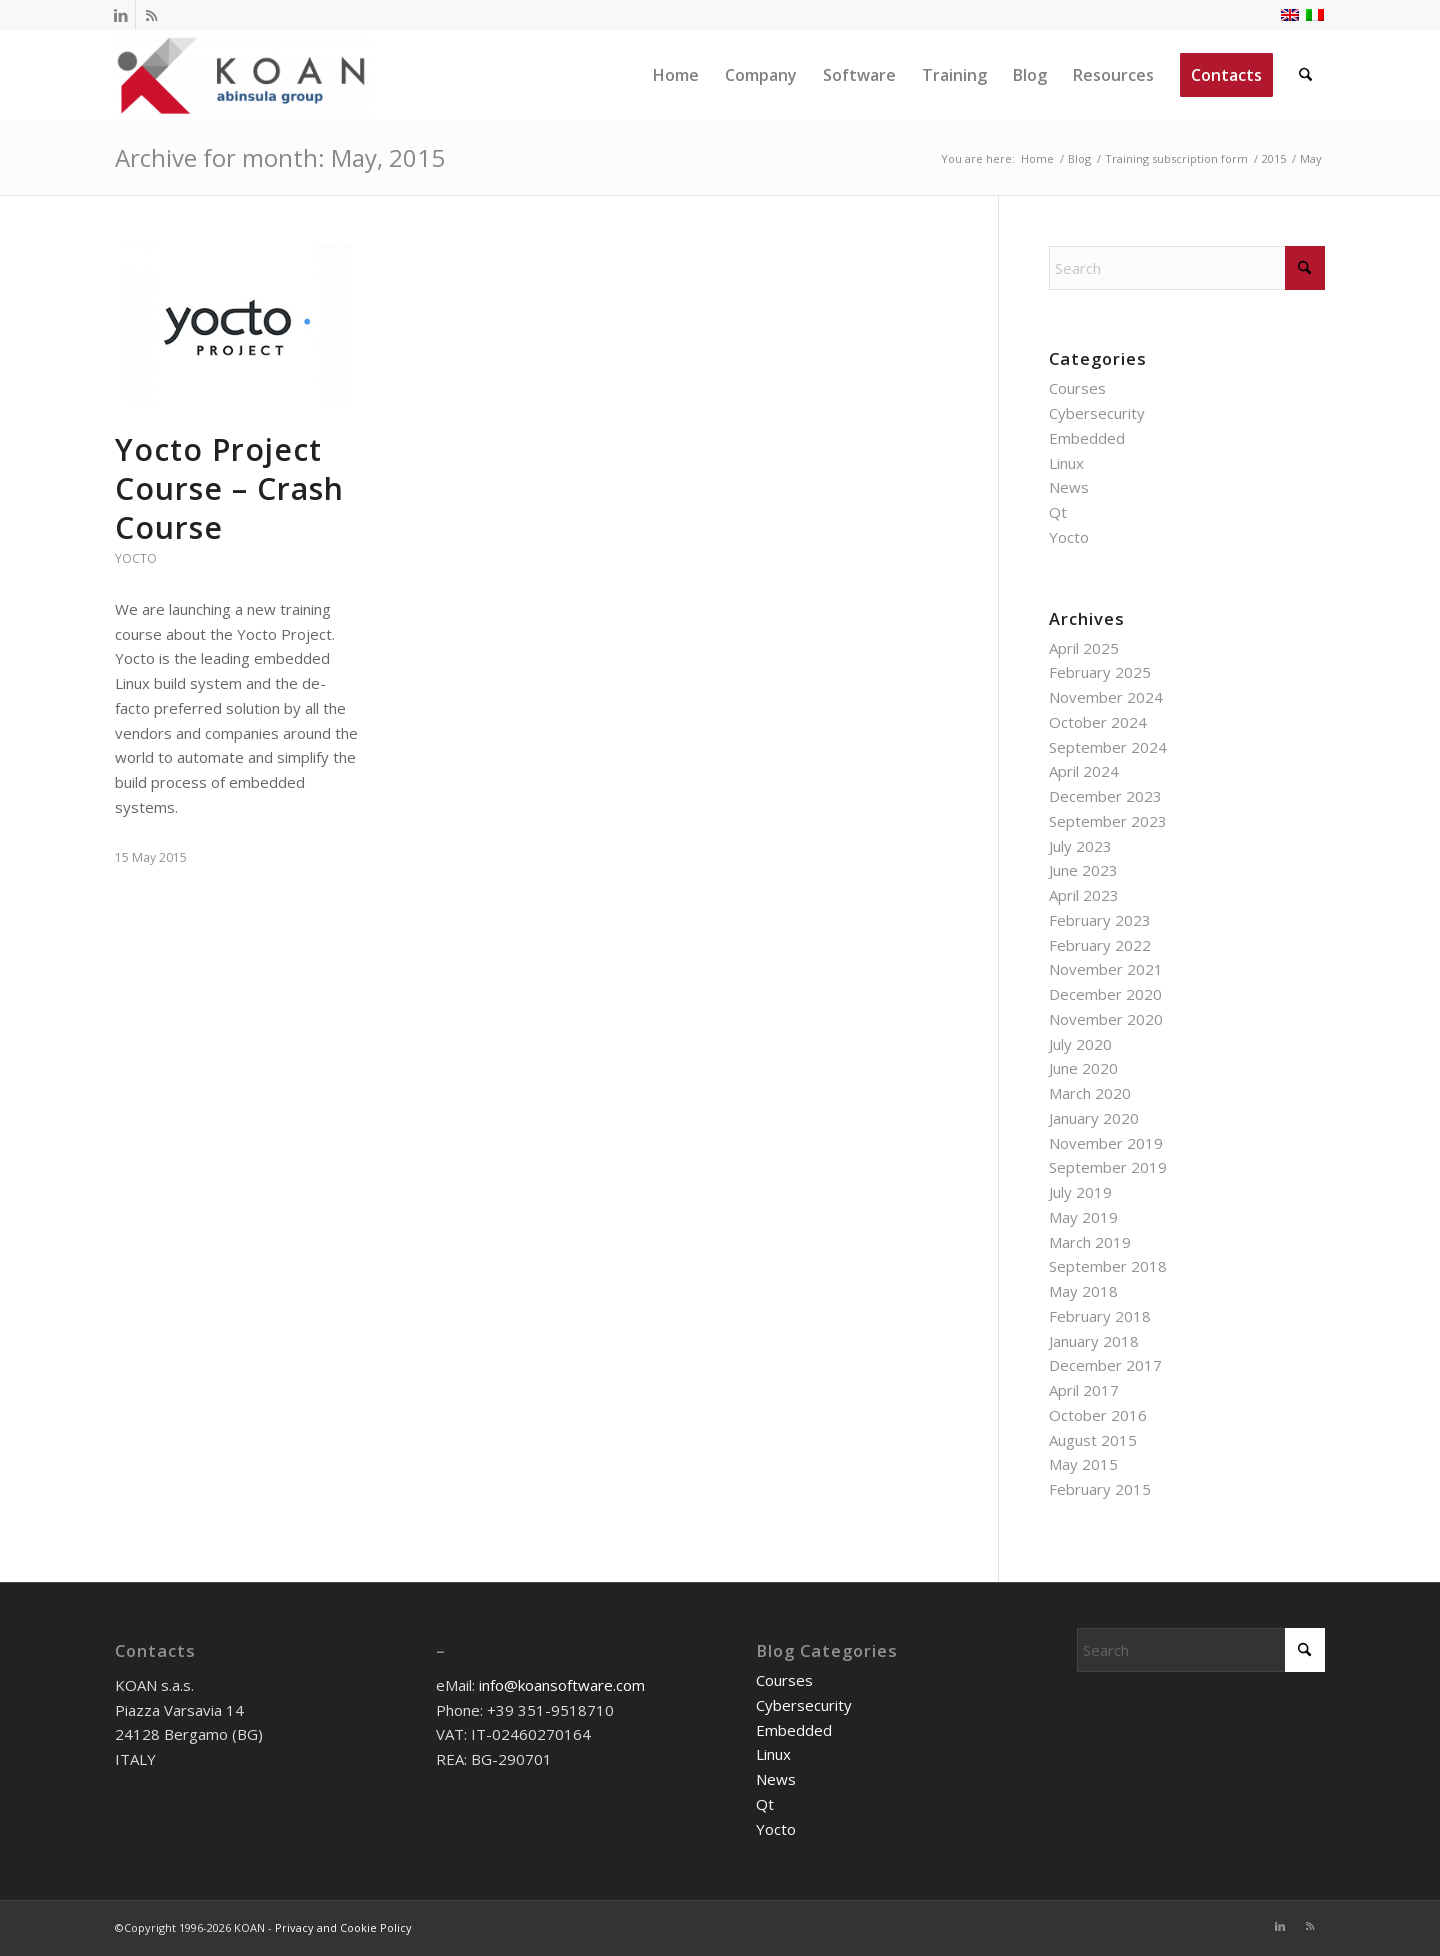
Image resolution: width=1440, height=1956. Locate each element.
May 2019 (1083, 1217)
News (1069, 487)
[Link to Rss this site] (151, 15)
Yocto (136, 558)
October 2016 (1098, 1415)
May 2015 (1083, 1464)
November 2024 (1106, 697)
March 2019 (1090, 1242)
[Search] (1306, 75)
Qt (1058, 512)
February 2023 (1100, 920)
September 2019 (1108, 1167)
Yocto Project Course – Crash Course (229, 488)
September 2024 (1108, 747)
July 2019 (1080, 1192)
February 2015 (1100, 1489)
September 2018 (1108, 1266)
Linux (1066, 463)
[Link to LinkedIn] (120, 15)
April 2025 (1084, 648)
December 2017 (1105, 1365)
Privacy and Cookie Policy (343, 1927)
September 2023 (1108, 821)
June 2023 (1083, 870)
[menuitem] (677, 75)
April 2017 (1084, 1390)
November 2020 (1106, 1019)
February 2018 (1100, 1316)
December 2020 (1105, 994)
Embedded (1087, 438)
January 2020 (1094, 1118)
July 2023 (1080, 846)
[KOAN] (243, 75)
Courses (1077, 388)
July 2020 (1080, 1044)
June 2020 (1083, 1068)
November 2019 (1106, 1143)
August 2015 (1093, 1440)
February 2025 (1100, 672)
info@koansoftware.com (562, 1685)
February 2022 (1100, 945)
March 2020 (1090, 1093)
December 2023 (1105, 796)
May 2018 (1083, 1291)
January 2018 (1094, 1341)
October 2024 (1098, 722)
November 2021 (1106, 969)
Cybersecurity (1097, 413)
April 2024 (1084, 771)
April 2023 (1084, 895)
